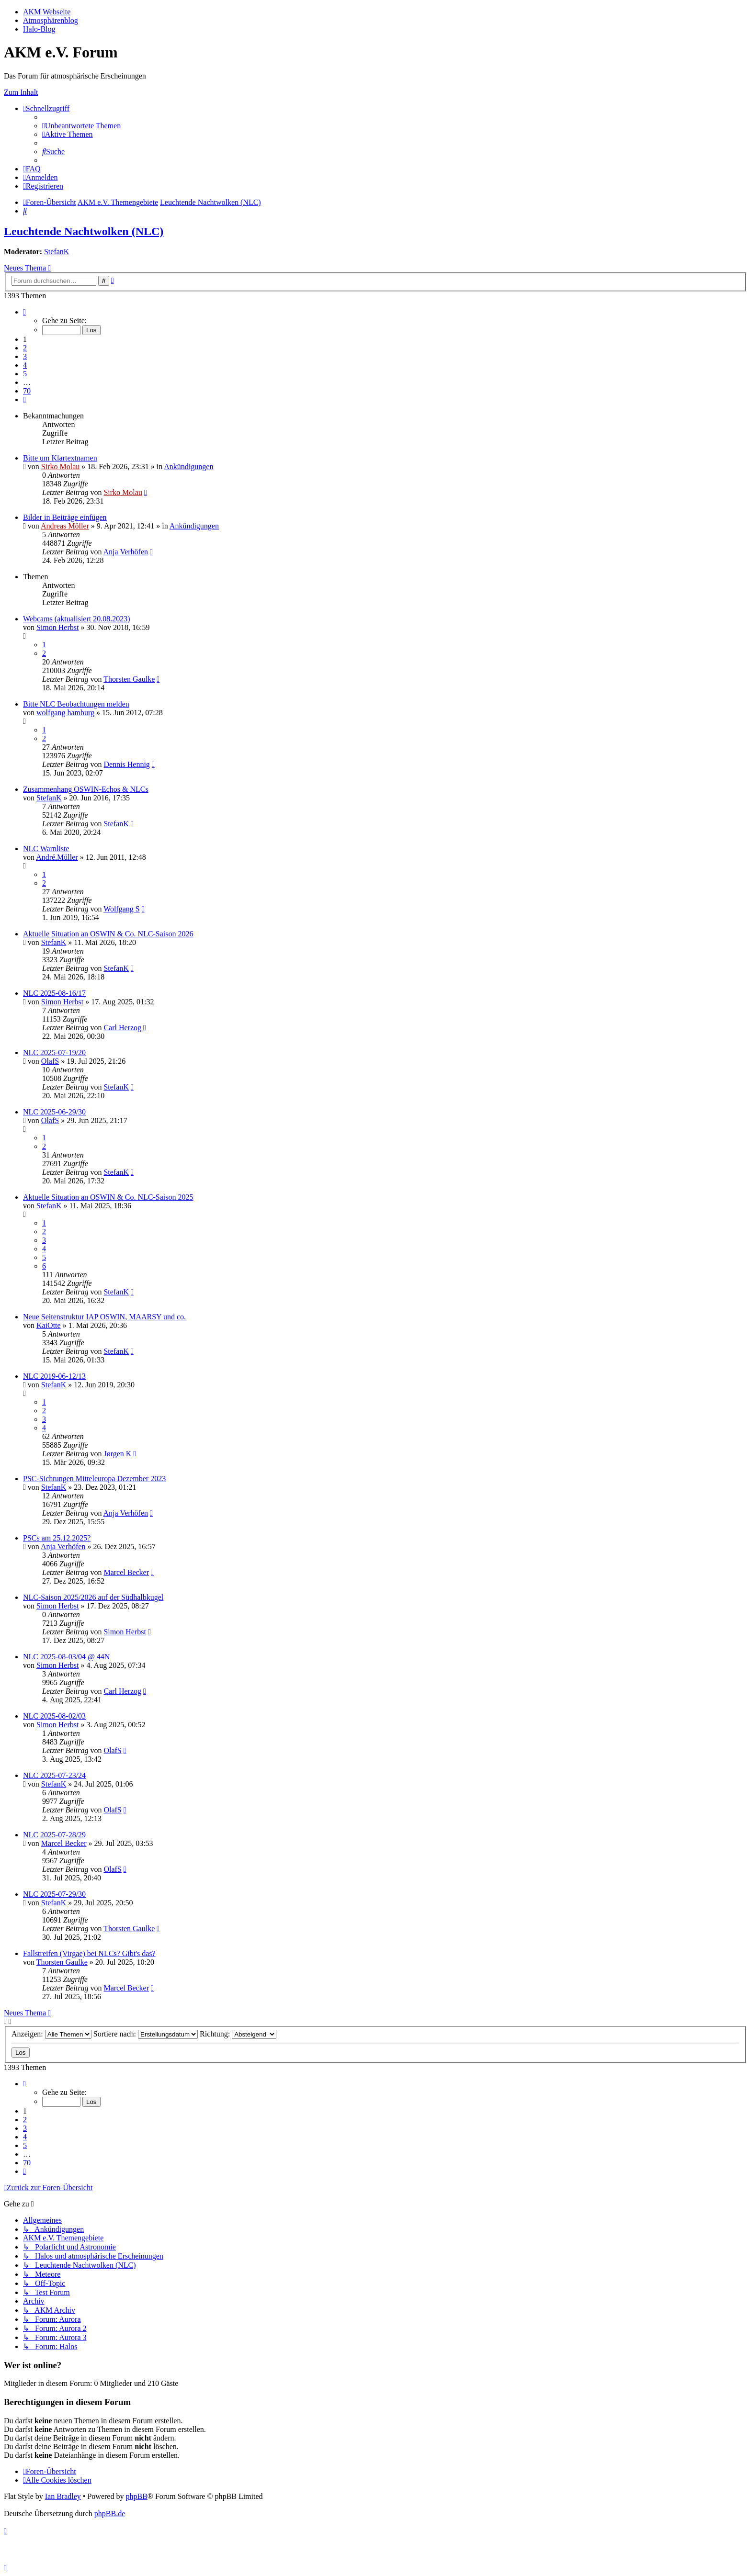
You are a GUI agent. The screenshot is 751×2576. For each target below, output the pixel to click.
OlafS (50, 1061)
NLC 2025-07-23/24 (54, 1775)
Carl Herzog (122, 1028)
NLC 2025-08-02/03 (54, 1716)
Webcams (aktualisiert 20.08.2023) (76, 619)
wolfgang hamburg (65, 713)
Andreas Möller (65, 526)
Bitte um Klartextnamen (60, 458)
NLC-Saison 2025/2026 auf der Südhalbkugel (93, 1597)
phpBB (136, 2496)
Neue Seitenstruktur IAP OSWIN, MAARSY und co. (104, 1317)
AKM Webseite (46, 12)
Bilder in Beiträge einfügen (65, 517)
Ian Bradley (63, 2496)
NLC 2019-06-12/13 (54, 1376)
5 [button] (25, 374)
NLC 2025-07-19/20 (54, 1052)
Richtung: (238, 2034)
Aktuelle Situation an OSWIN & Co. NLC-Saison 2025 (108, 1197)
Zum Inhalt (21, 92)
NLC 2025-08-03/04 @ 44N (66, 1657)
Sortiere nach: (145, 2034)
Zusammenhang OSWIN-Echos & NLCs (85, 789)
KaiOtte (48, 1325)
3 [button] (25, 356)
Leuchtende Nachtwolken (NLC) (83, 231)
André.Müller (57, 857)
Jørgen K (117, 1454)
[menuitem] (81, 126)
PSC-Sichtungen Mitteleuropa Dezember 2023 (94, 1478)
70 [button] (27, 391)
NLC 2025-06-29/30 (54, 1112)
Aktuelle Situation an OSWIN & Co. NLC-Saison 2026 (108, 934)
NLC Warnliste (46, 848)
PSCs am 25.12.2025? (57, 1538)
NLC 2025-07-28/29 (54, 1835)
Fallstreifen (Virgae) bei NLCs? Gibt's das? (89, 1953)
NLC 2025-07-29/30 (54, 1894)
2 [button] (25, 348)
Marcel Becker (126, 1572)
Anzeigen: (51, 2034)
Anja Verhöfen (125, 552)
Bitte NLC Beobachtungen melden (76, 704)
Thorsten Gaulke (129, 679)
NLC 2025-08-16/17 (54, 993)
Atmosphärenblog (50, 20)
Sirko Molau (60, 466)
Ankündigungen (188, 466)
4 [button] (25, 365)
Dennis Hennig (126, 764)
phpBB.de (109, 2513)
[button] (24, 312)
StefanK (56, 251)
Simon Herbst (57, 627)
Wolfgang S (121, 909)
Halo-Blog (39, 29)
